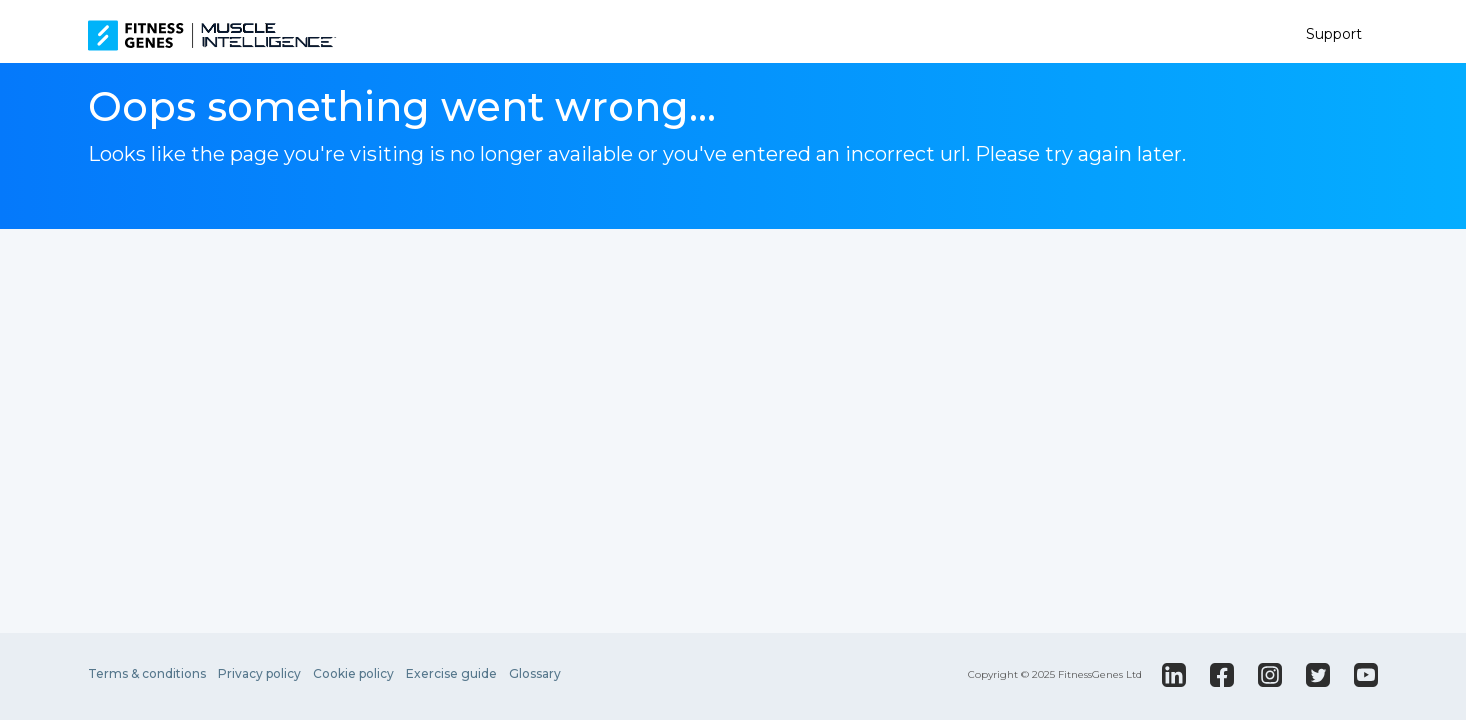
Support (1334, 34)
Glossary (535, 673)
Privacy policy (259, 673)
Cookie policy (353, 673)
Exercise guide (451, 673)
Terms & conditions (147, 673)
